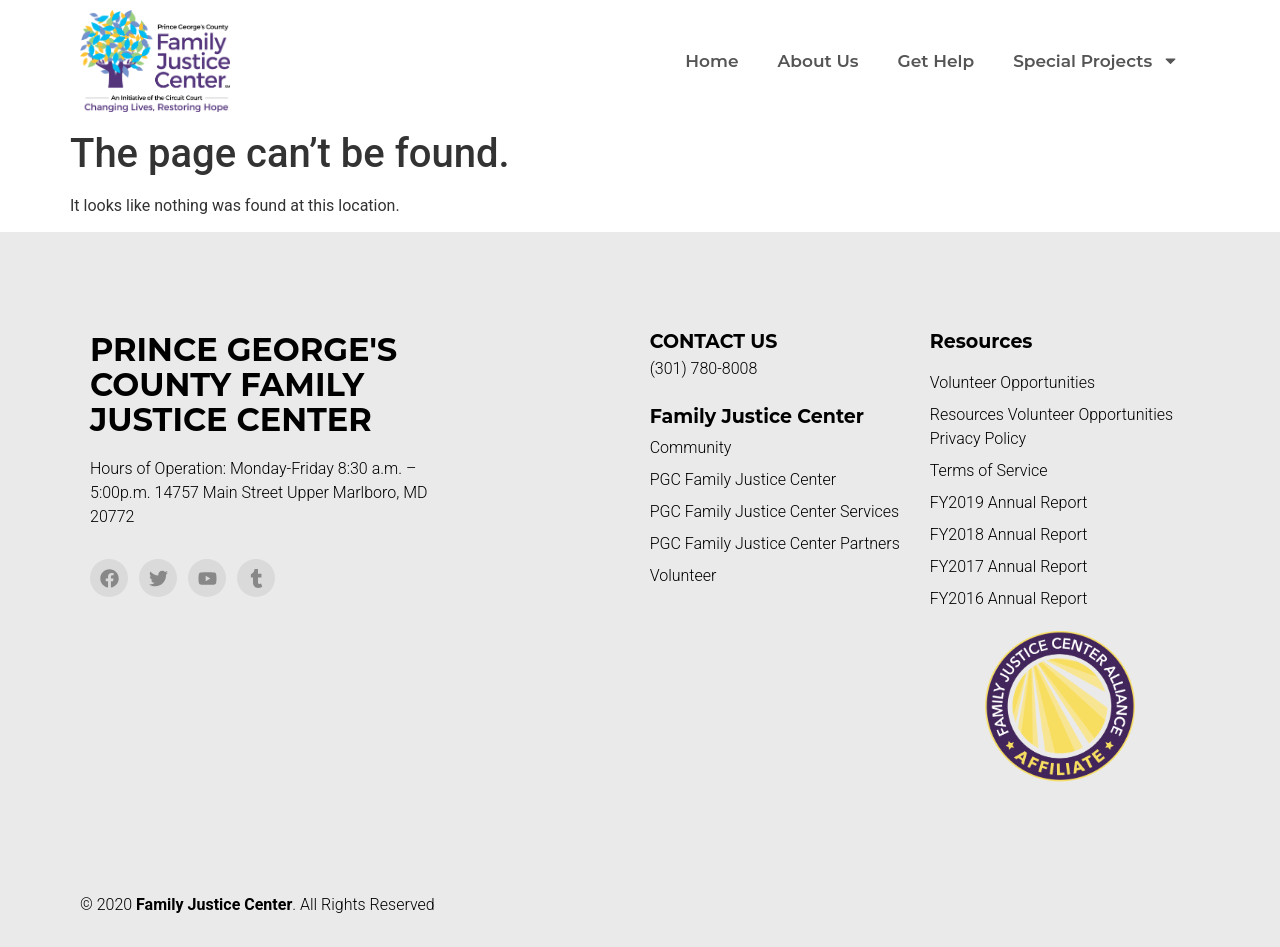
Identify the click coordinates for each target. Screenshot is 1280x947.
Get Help (936, 61)
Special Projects (1096, 60)
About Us (818, 61)
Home (711, 61)
